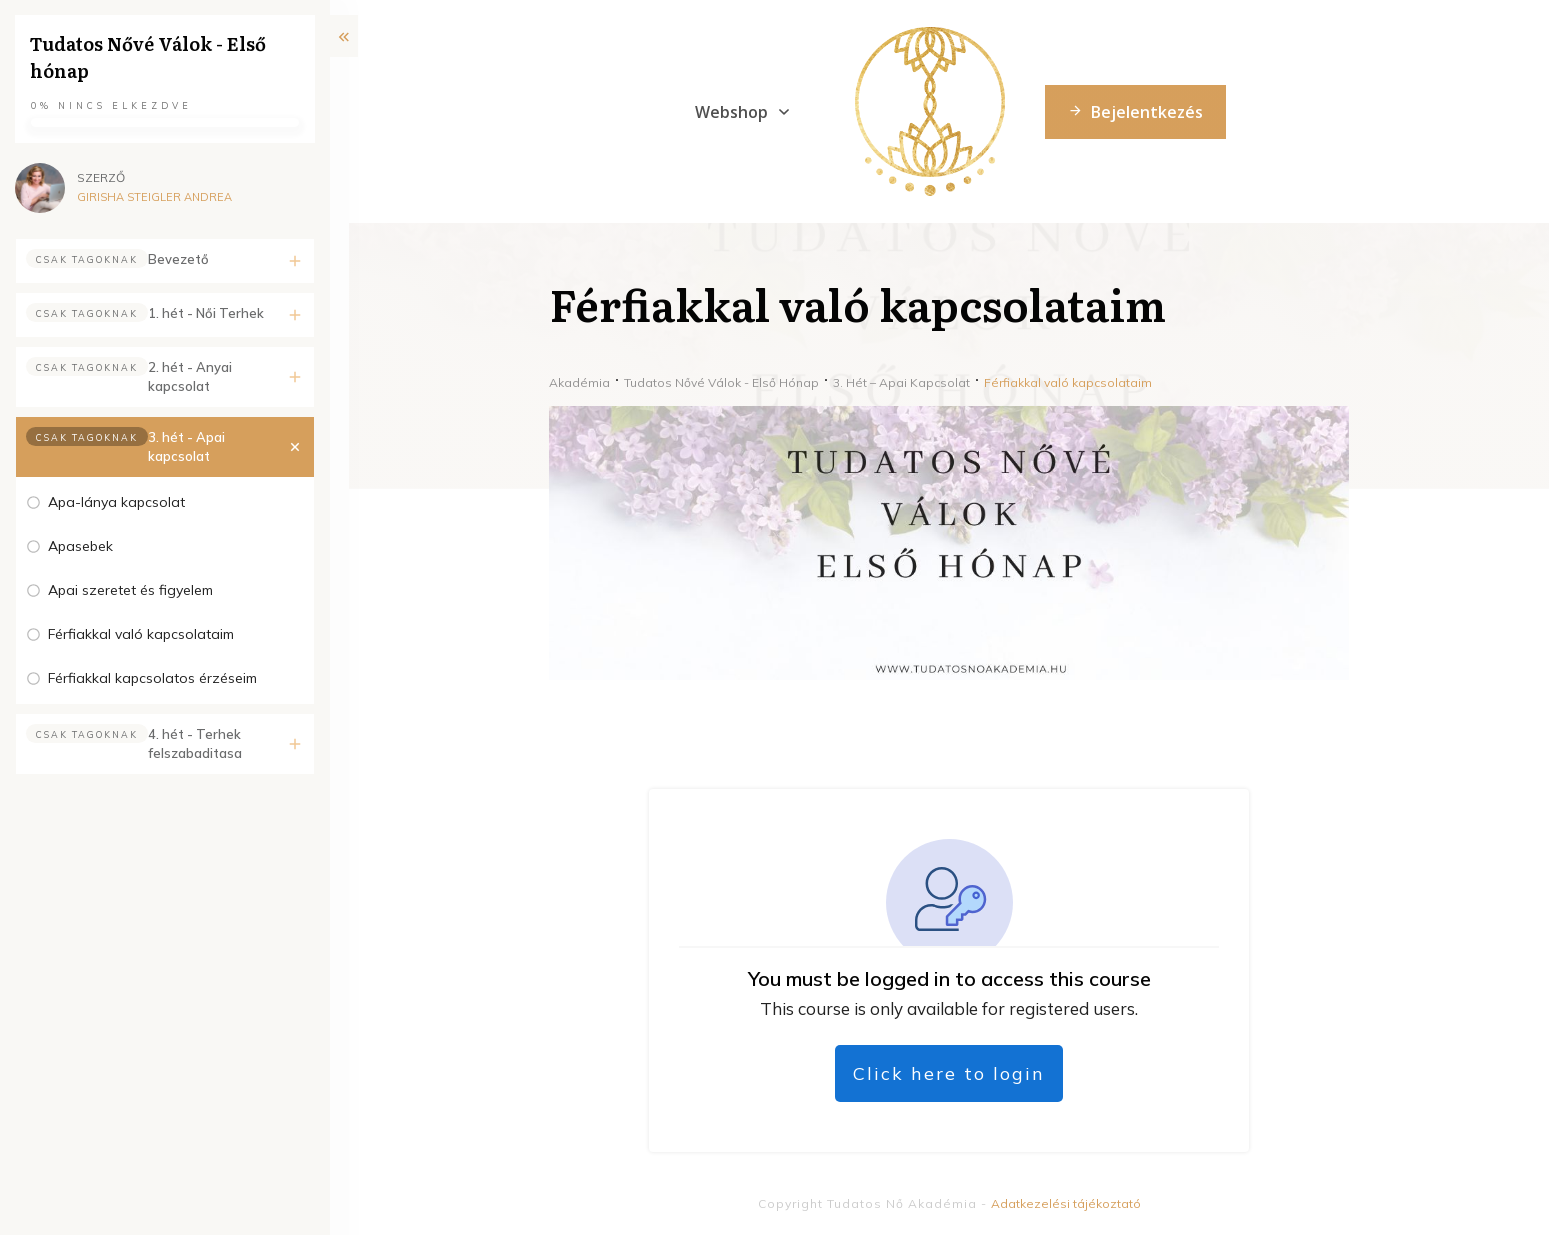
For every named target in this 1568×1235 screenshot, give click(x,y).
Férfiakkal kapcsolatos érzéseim (152, 678)
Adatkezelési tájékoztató (1066, 1203)
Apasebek (80, 546)
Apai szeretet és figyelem (130, 590)
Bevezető (178, 259)
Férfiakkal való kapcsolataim (141, 634)
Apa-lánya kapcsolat (116, 502)
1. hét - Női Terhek (206, 313)
